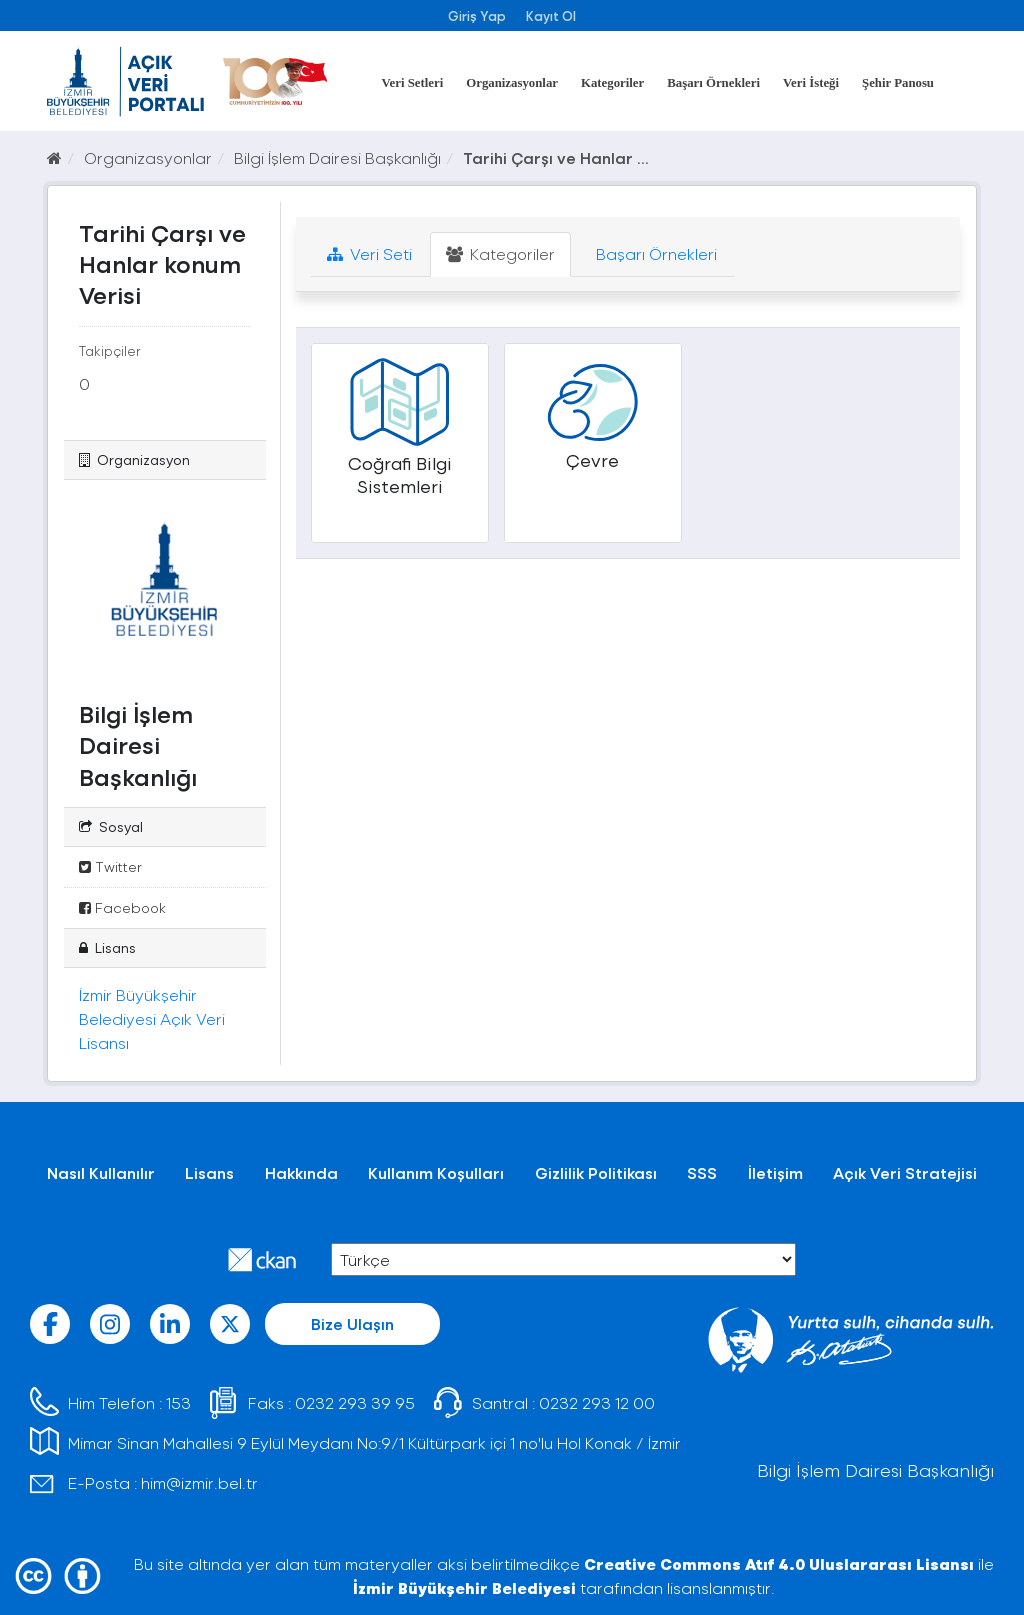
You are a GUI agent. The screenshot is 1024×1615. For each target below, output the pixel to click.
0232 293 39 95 (355, 1402)
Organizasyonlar (512, 83)
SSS (702, 1172)
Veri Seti (369, 253)
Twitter (110, 866)
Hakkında (301, 1172)
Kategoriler (612, 83)
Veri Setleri (413, 83)
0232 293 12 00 (597, 1402)
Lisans (209, 1172)
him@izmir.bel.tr (199, 1482)
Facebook (122, 907)
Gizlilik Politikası (596, 1172)
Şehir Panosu (898, 83)
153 (178, 1402)
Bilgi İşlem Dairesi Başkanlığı (337, 157)
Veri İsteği (811, 83)
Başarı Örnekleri (713, 83)
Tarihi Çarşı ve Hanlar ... (556, 157)
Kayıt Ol (551, 15)
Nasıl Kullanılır (101, 1172)
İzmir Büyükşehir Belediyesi (464, 1587)
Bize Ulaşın (352, 1323)
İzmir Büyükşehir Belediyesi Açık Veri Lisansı (152, 1018)
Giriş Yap (477, 15)
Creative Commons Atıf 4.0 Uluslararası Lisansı (779, 1563)
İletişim (775, 1172)
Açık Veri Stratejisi (905, 1172)
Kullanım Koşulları (436, 1172)
